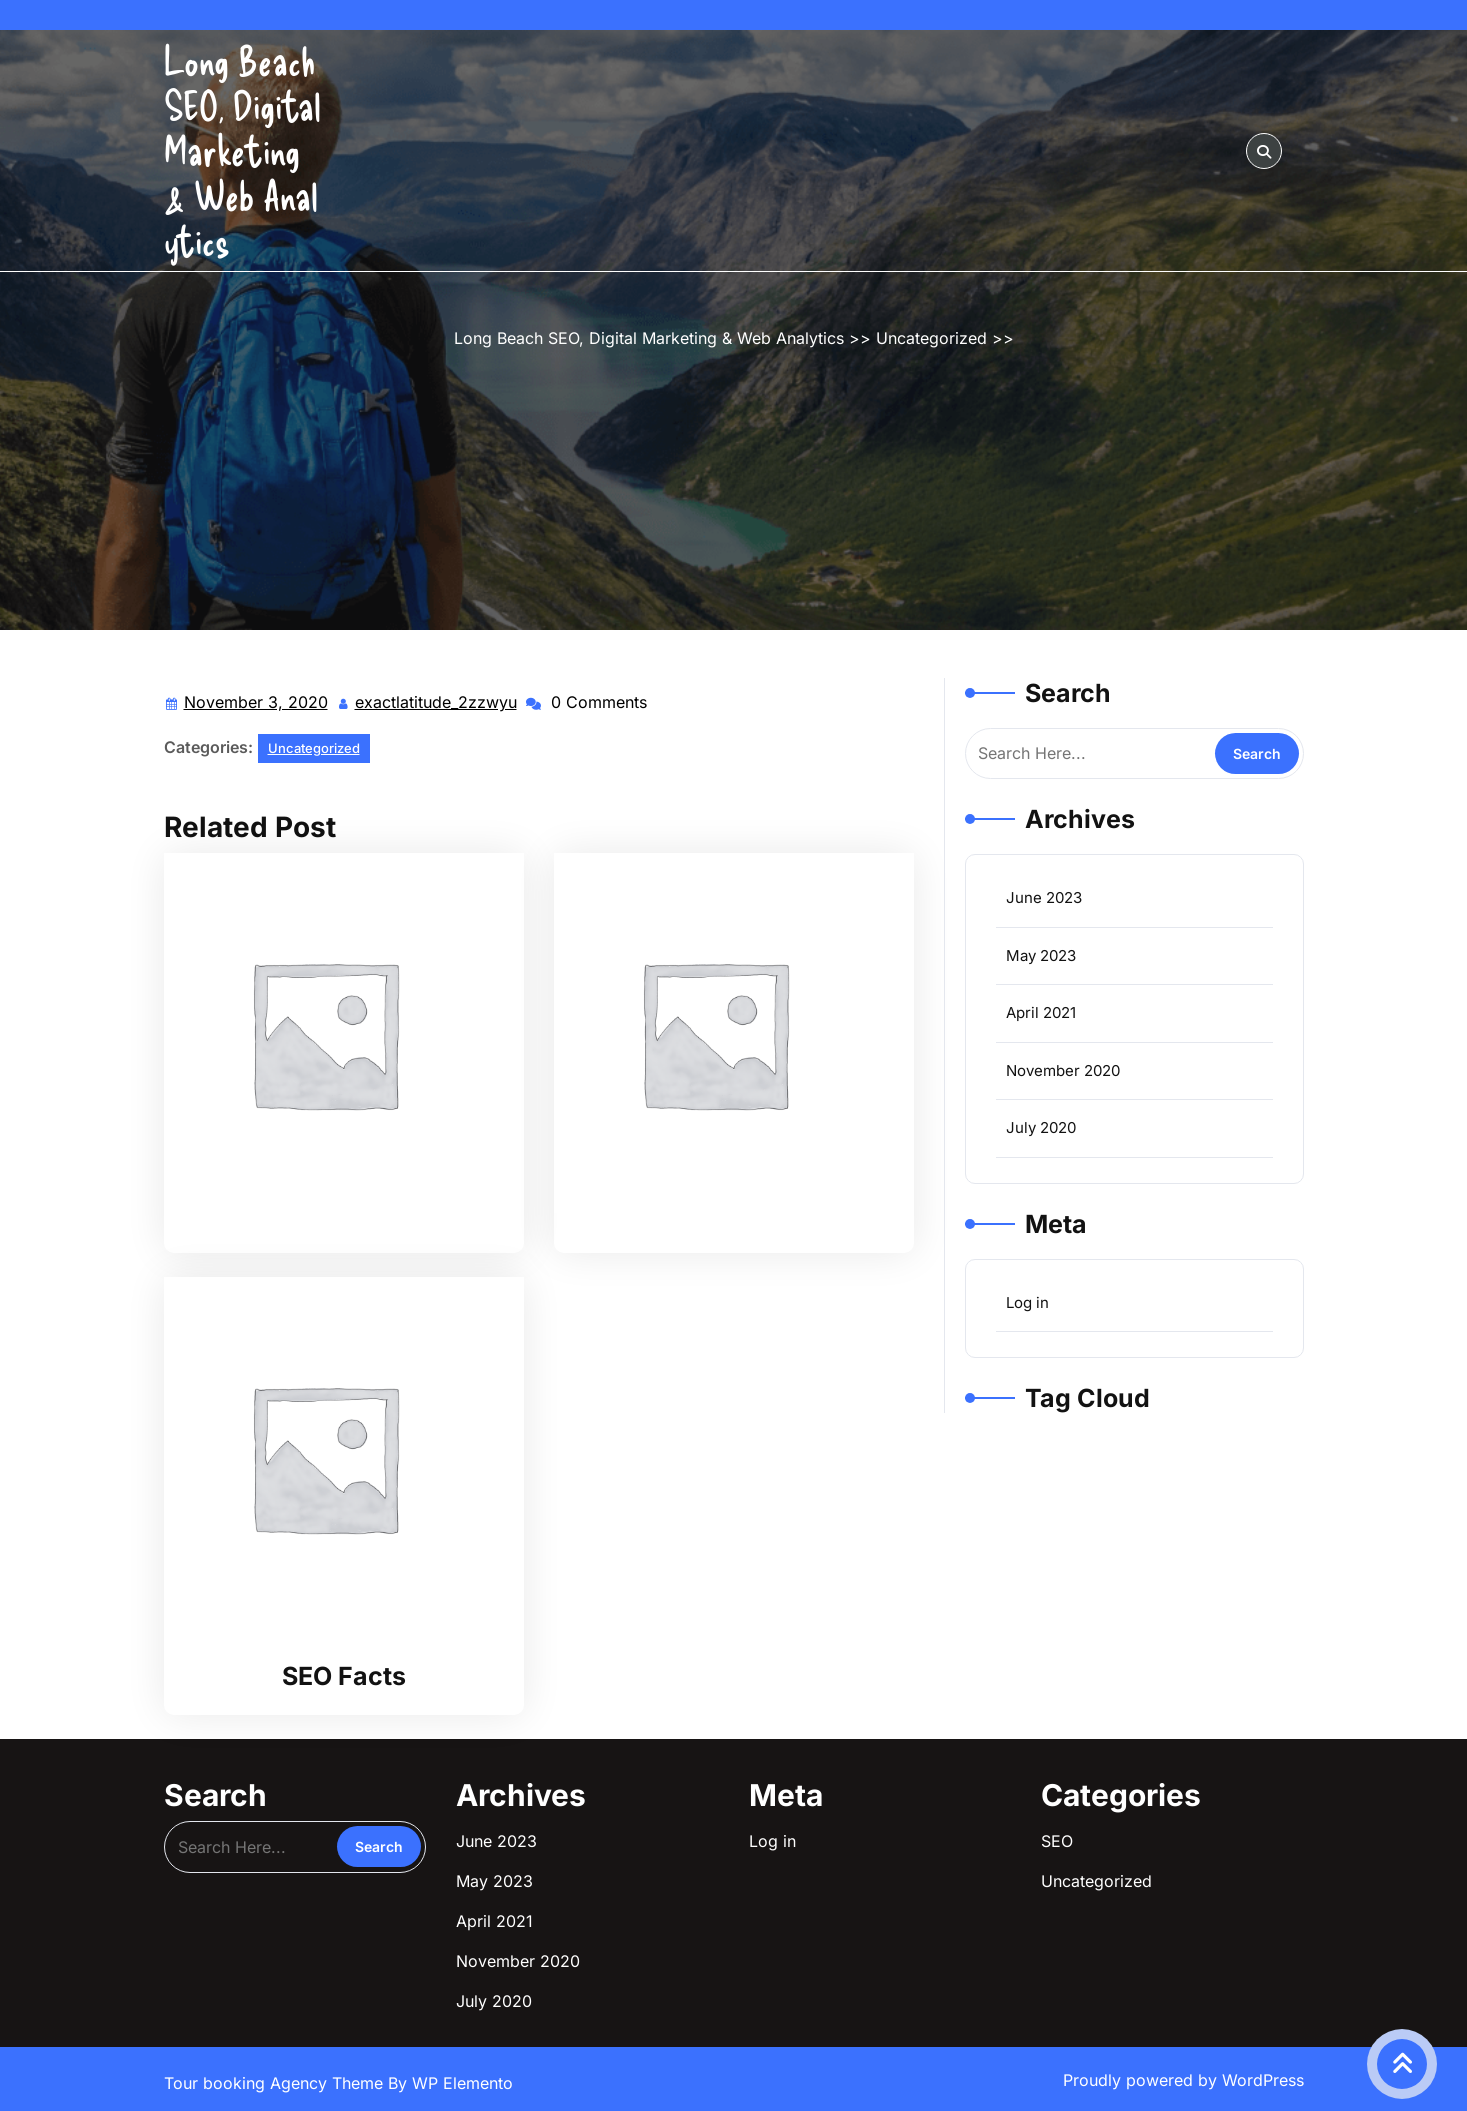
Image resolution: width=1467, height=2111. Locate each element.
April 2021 (1041, 1012)
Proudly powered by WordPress (1183, 2080)
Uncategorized (931, 338)
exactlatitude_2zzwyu (437, 701)
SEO (1057, 1841)
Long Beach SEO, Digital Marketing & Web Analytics (242, 150)
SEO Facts (344, 1676)
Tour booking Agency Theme (276, 2083)
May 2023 (1041, 955)
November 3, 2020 (257, 702)
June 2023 (1044, 897)
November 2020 (1063, 1070)
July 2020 (1041, 1127)
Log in (1027, 1302)
